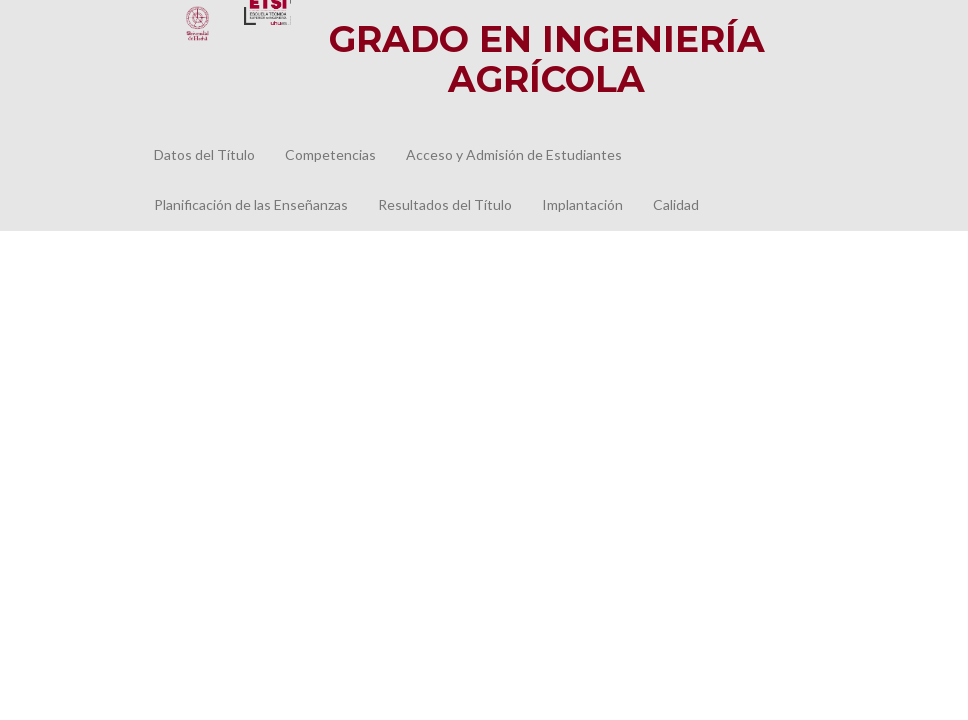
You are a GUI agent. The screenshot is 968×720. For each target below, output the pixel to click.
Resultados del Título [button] (445, 204)
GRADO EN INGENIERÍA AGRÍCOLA (547, 59)
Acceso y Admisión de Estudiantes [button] (514, 154)
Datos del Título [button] (204, 154)
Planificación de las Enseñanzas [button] (251, 204)
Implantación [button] (582, 204)
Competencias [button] (330, 154)
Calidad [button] (676, 204)
